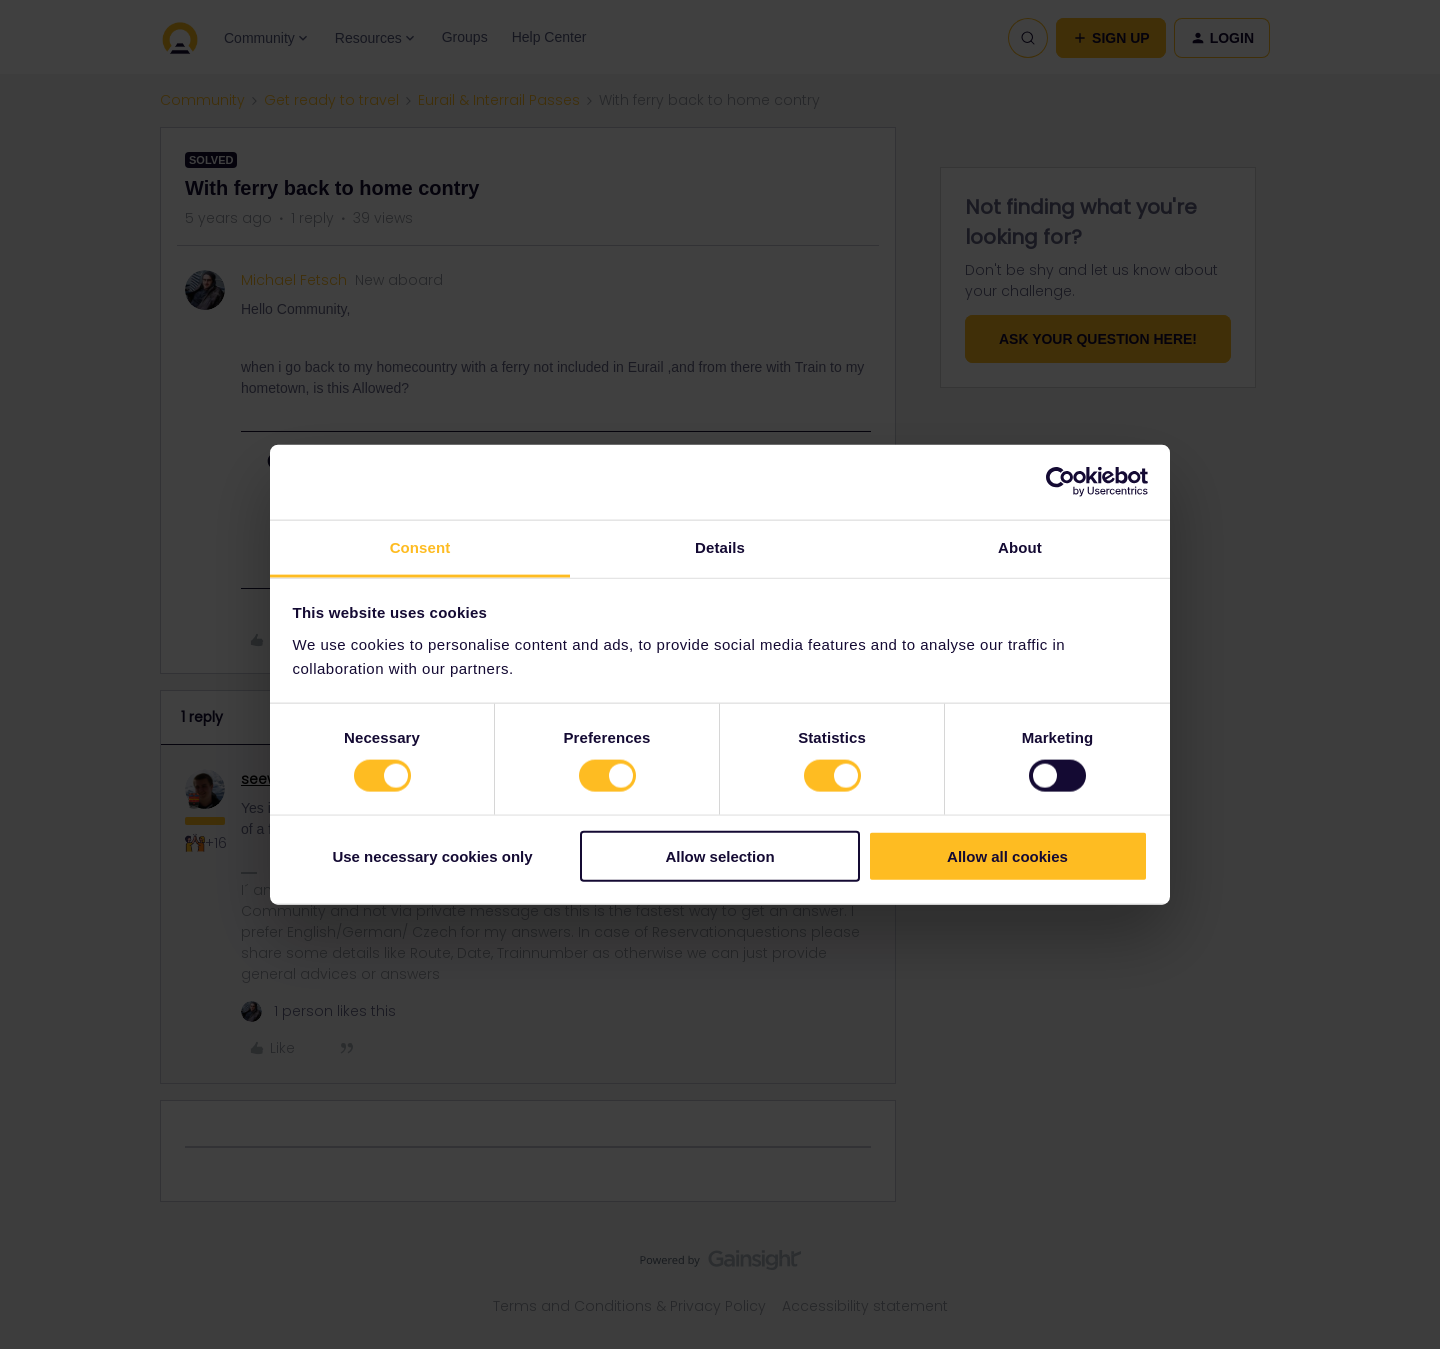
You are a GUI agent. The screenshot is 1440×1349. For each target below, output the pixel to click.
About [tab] (1020, 546)
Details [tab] (720, 546)
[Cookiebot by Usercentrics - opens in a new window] (1060, 482)
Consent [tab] (420, 546)
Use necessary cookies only (432, 855)
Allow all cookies (1007, 855)
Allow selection (719, 855)
